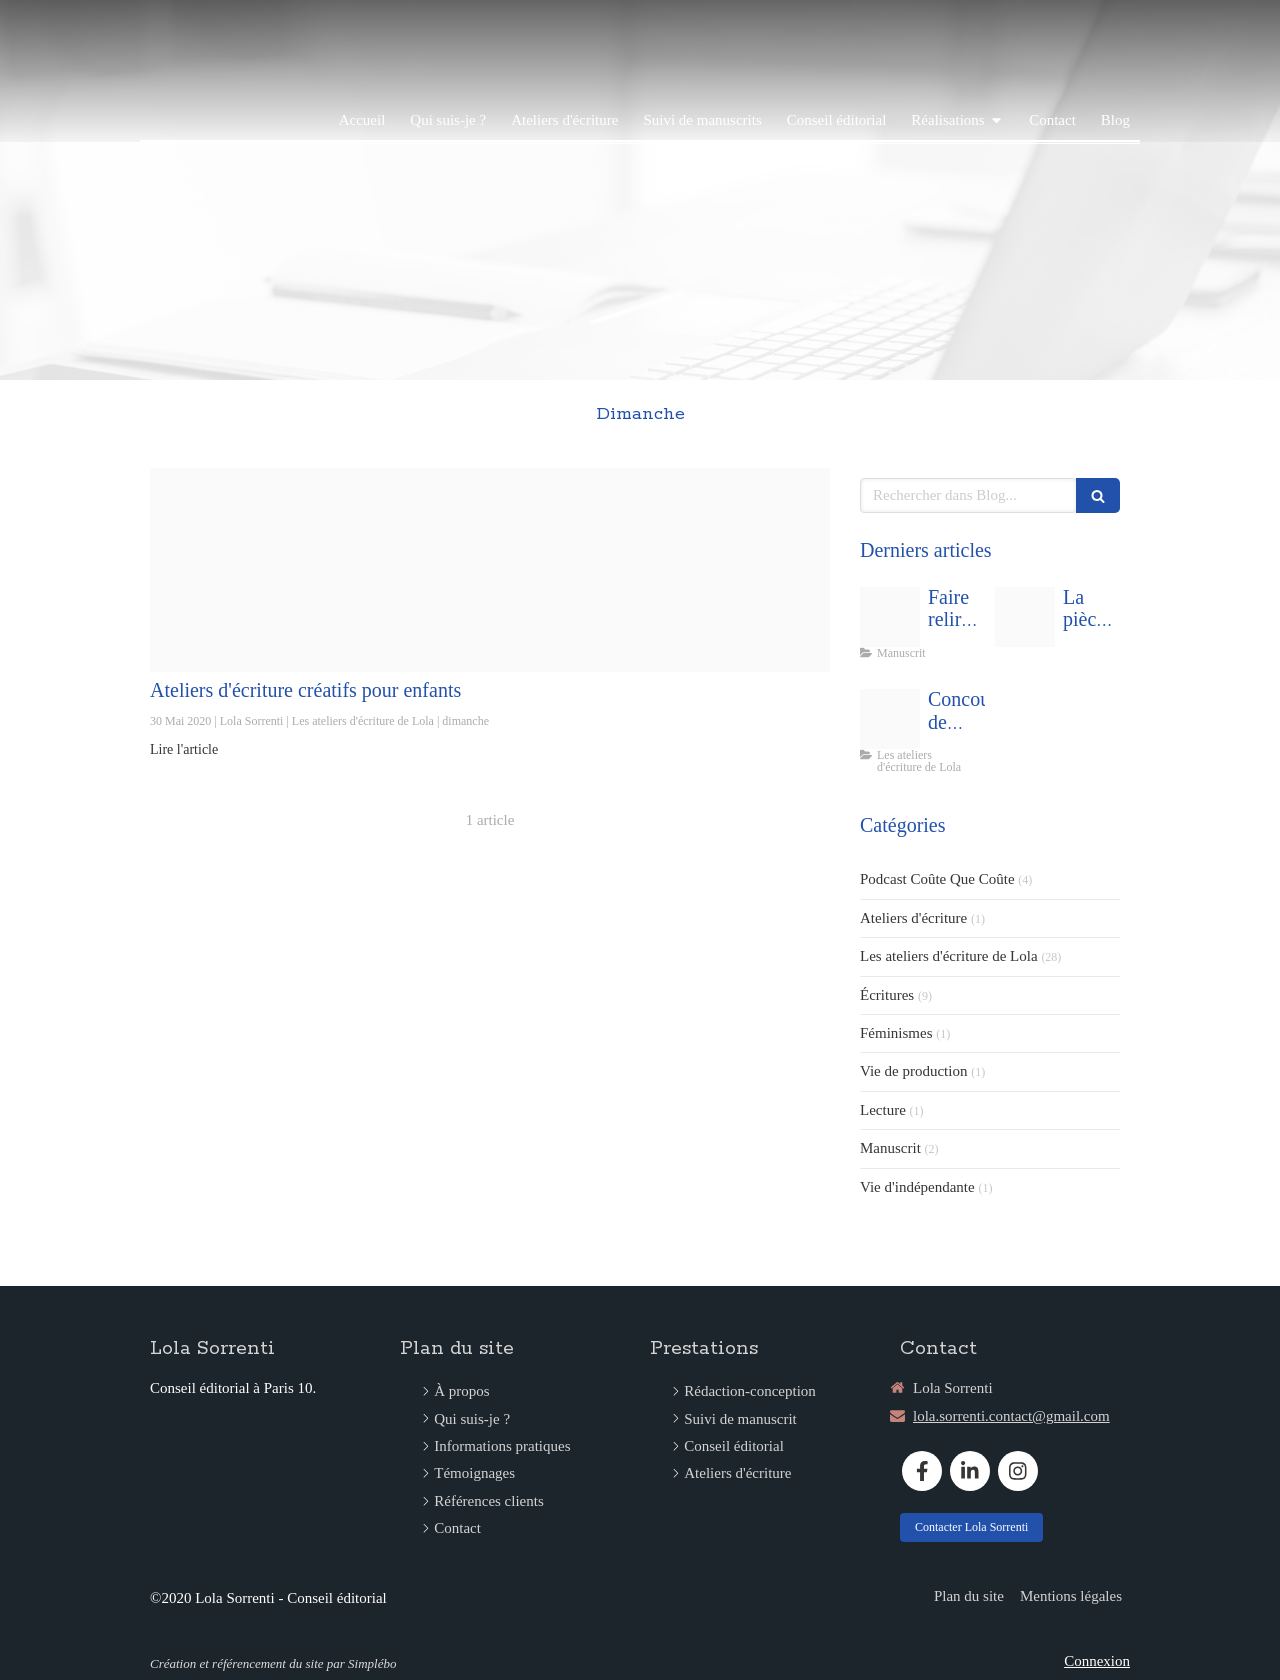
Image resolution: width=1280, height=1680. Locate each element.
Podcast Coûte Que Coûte (937, 879)
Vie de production (913, 1071)
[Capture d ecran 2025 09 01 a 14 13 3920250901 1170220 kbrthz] (1025, 617)
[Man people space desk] (890, 617)
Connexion (1097, 1661)
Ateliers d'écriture (913, 918)
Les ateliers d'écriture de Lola (949, 956)
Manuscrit (890, 1148)
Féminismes (896, 1033)
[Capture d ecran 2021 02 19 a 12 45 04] (890, 719)
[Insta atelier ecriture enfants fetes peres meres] (490, 570)
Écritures (887, 995)
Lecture (883, 1110)
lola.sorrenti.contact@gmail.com (1011, 1416)
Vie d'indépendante (917, 1187)
